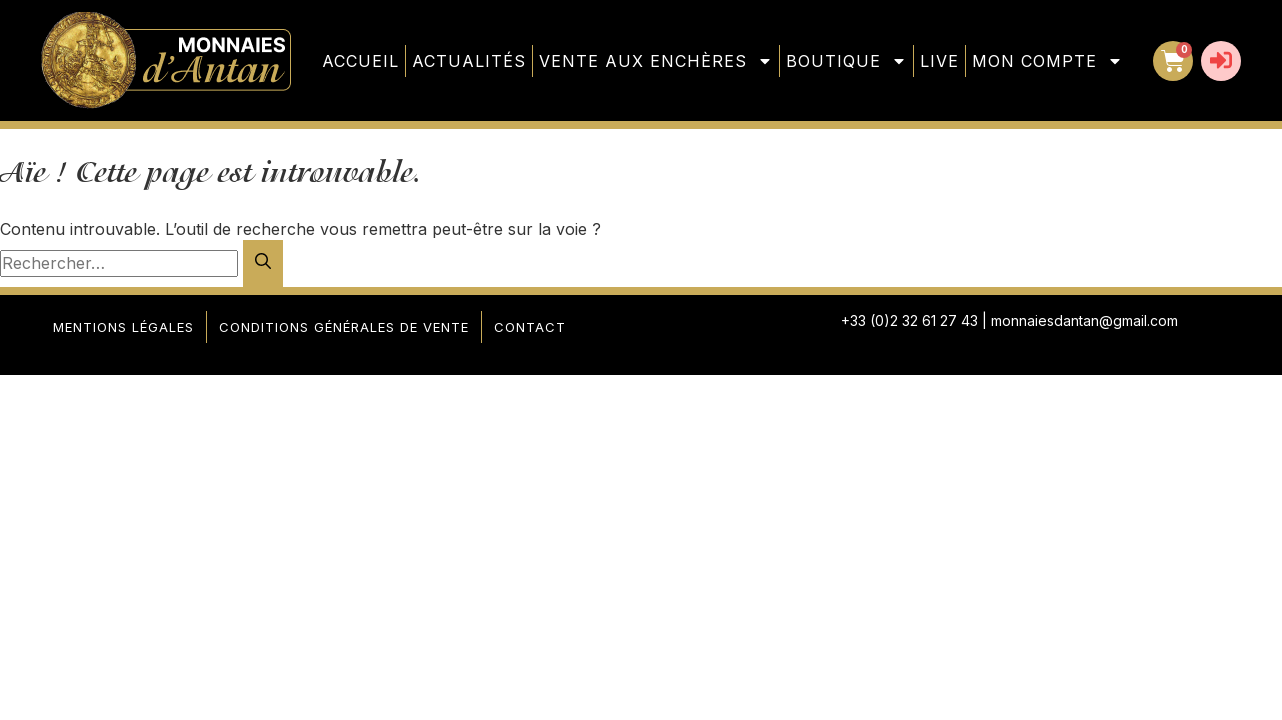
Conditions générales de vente (344, 327)
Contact (530, 327)
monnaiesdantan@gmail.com (1084, 320)
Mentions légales (123, 327)
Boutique (846, 61)
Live (939, 61)
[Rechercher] (263, 263)
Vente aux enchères (656, 61)
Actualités (469, 61)
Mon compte (1047, 61)
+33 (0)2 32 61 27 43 (909, 320)
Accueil (360, 61)
